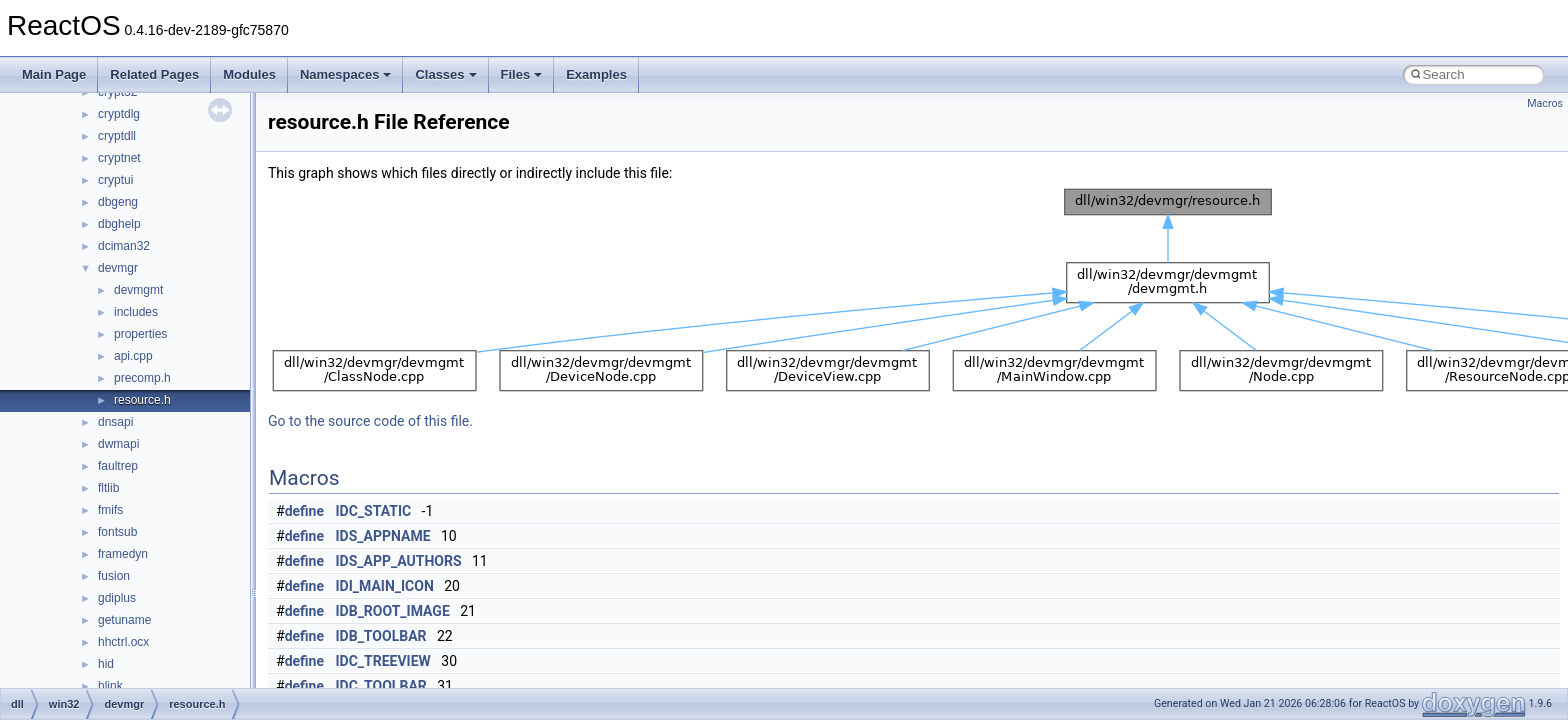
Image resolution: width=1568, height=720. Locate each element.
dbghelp (119, 224)
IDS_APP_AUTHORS (399, 561)
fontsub (117, 532)
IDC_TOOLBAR (381, 686)
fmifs (110, 510)
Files (522, 74)
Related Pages (154, 74)
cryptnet (119, 158)
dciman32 (124, 246)
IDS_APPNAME (383, 536)
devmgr (118, 268)
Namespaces (346, 74)
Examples (596, 74)
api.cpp (133, 356)
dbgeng (118, 202)
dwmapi (118, 444)
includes (136, 312)
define (304, 511)
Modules (249, 74)
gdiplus (117, 598)
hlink (110, 686)
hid (106, 664)
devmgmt (138, 290)
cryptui (115, 180)
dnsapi (115, 422)
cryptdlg (119, 114)
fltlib (108, 488)
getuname (124, 620)
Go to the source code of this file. (370, 421)
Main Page (54, 74)
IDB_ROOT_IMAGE (393, 611)
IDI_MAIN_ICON (385, 586)
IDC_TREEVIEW (383, 661)
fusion (114, 576)
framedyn (123, 554)
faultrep (118, 466)
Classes (445, 74)
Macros (1545, 103)
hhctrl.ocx (123, 642)
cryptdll (117, 136)
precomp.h (142, 378)
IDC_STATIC (374, 511)
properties (140, 334)
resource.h (142, 400)
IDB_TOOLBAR (381, 636)
